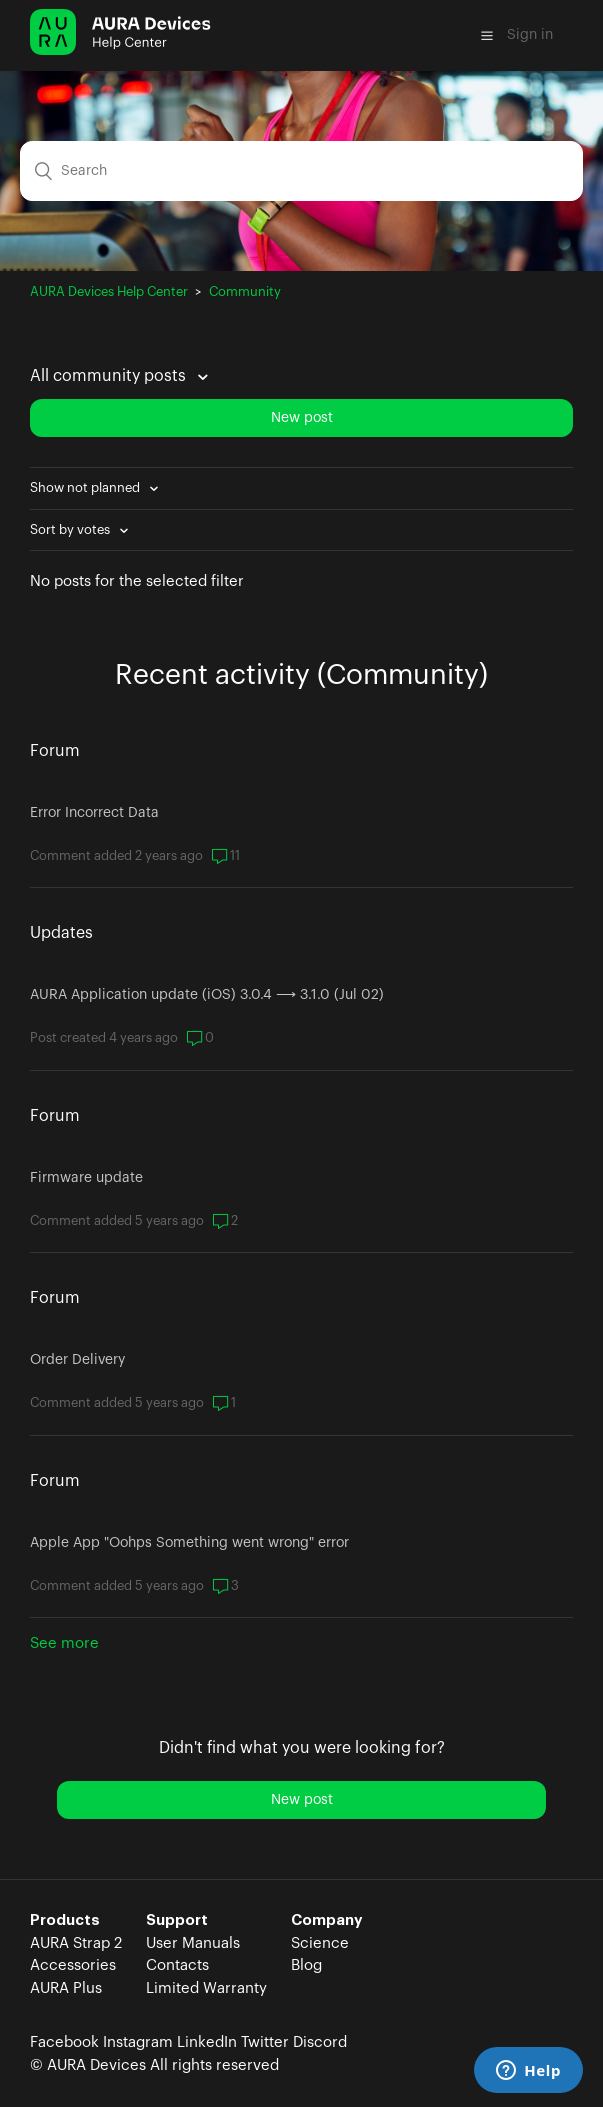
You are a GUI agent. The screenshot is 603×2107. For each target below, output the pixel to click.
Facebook (64, 2042)
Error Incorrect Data (94, 813)
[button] (487, 35)
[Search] (301, 171)
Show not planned (86, 487)
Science (320, 1943)
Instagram (138, 2042)
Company (327, 1920)
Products (65, 1920)
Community (245, 291)
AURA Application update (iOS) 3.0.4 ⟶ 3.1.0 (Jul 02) (207, 995)
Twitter (265, 2042)
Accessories (73, 1965)
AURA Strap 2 (76, 1943)
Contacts (177, 1965)
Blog (306, 1965)
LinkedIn (207, 2042)
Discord (320, 2042)
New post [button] (302, 418)
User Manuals (193, 1943)
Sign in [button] (530, 35)
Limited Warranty (206, 1988)
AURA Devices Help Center (109, 291)
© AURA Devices (88, 2065)
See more (64, 1643)
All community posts (110, 376)
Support (177, 1920)
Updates (61, 933)
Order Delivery (77, 1360)
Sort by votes (71, 529)
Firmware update (86, 1178)
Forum (55, 751)
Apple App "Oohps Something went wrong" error (189, 1543)
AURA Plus (66, 1988)
